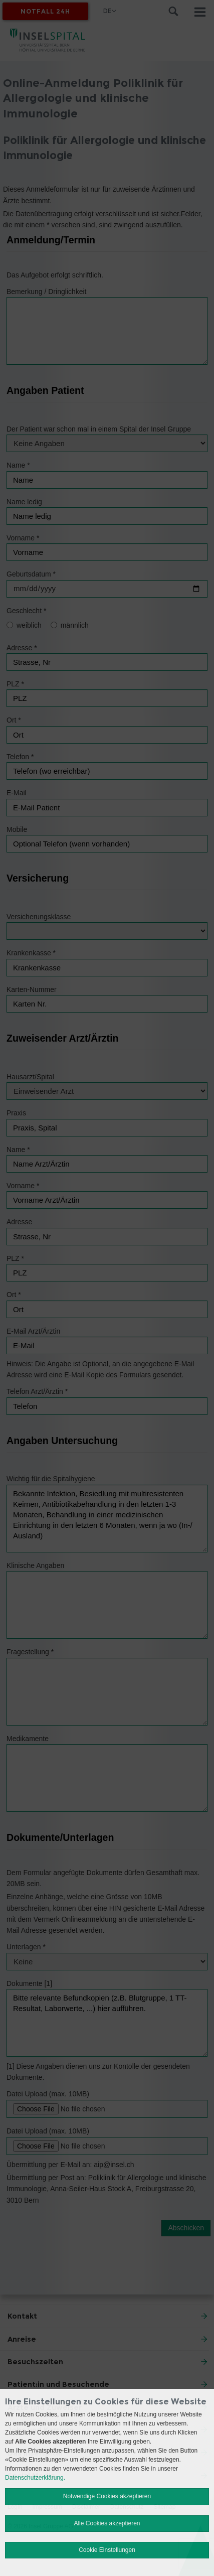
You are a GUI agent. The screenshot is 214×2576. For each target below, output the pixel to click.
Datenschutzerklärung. (35, 2477)
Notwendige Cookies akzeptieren (107, 2496)
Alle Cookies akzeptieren (107, 2523)
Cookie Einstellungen (107, 2549)
